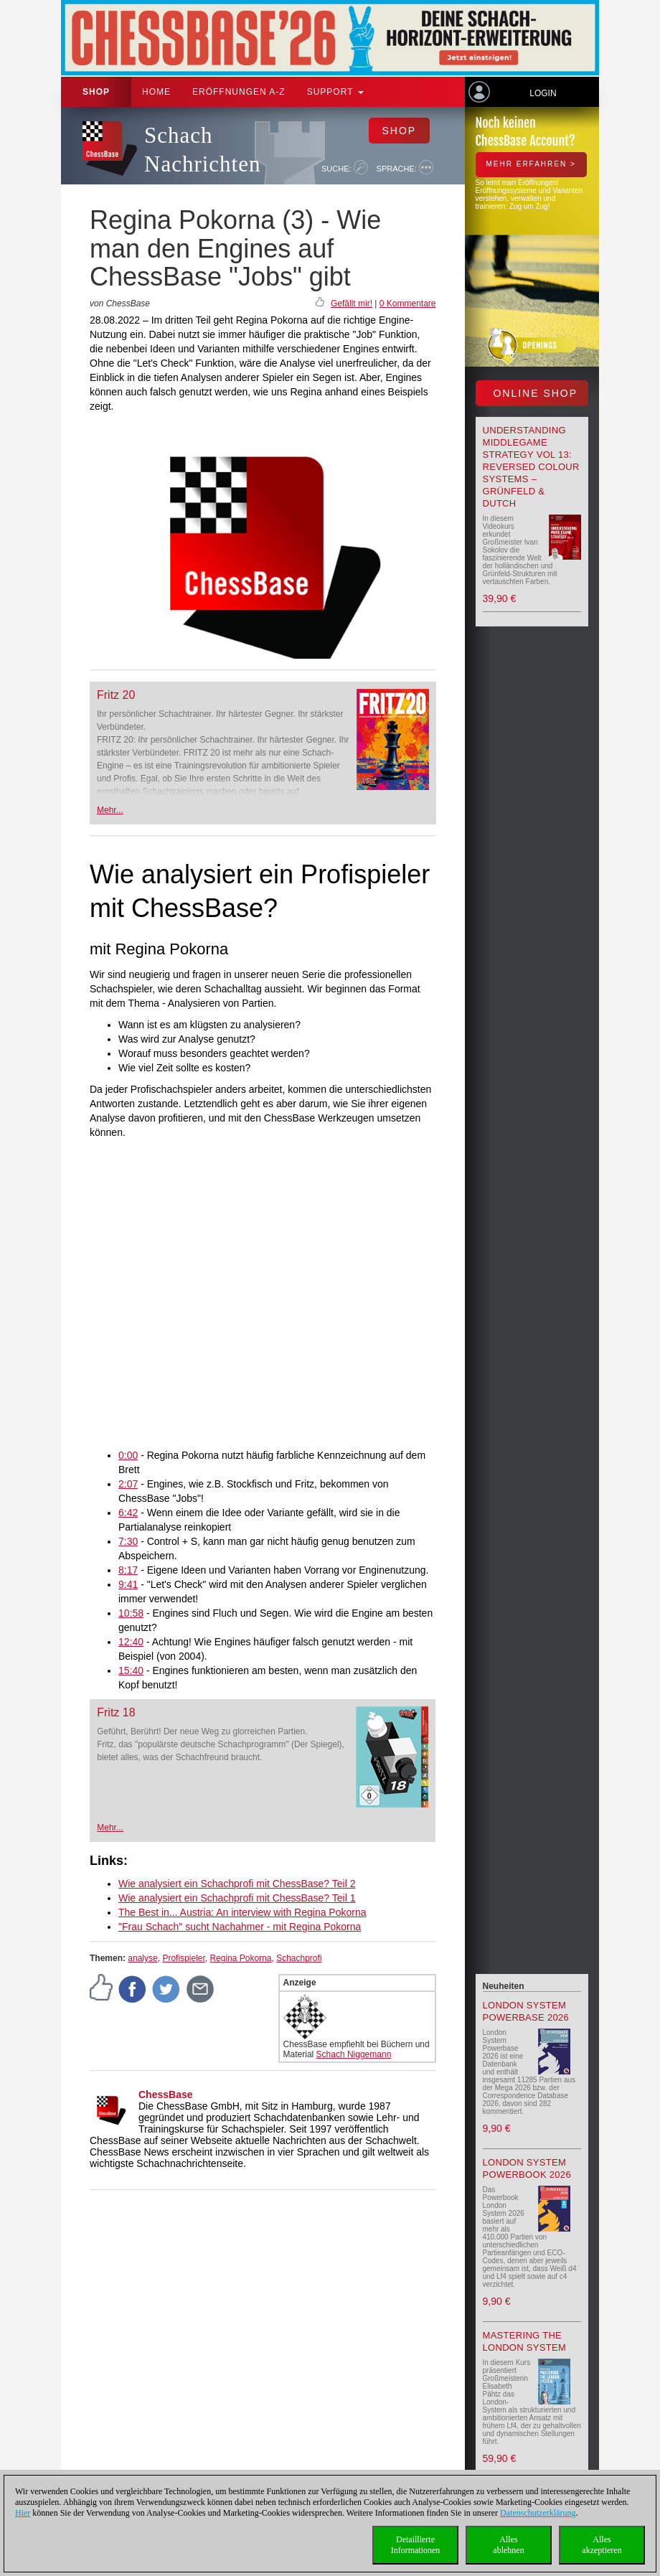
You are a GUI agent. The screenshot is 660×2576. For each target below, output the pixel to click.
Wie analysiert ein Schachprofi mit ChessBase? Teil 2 (236, 1883)
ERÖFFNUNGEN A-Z (239, 92)
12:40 (130, 1641)
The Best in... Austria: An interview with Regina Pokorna (242, 1912)
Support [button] (335, 92)
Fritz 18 (116, 1712)
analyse (142, 1958)
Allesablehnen (508, 2544)
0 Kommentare (408, 304)
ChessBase (165, 2094)
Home (156, 92)
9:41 (128, 1584)
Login (542, 93)
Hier (22, 2513)
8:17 (128, 1570)
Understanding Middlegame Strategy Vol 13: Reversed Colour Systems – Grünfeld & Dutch (531, 467)
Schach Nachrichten (202, 150)
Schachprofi (298, 1958)
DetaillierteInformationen (415, 2544)
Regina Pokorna (240, 1958)
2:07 (128, 1484)
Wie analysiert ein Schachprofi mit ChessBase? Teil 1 (236, 1898)
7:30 (128, 1541)
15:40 (130, 1670)
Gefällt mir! (351, 304)
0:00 (128, 1455)
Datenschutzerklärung (537, 2513)
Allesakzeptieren (601, 2544)
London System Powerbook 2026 (527, 2168)
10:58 (130, 1613)
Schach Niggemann (354, 2054)
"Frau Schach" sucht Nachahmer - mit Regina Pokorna (239, 1926)
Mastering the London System (525, 2341)
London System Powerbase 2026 (526, 2011)
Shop (96, 92)
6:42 (128, 1512)
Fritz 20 (116, 695)
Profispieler (183, 1958)
